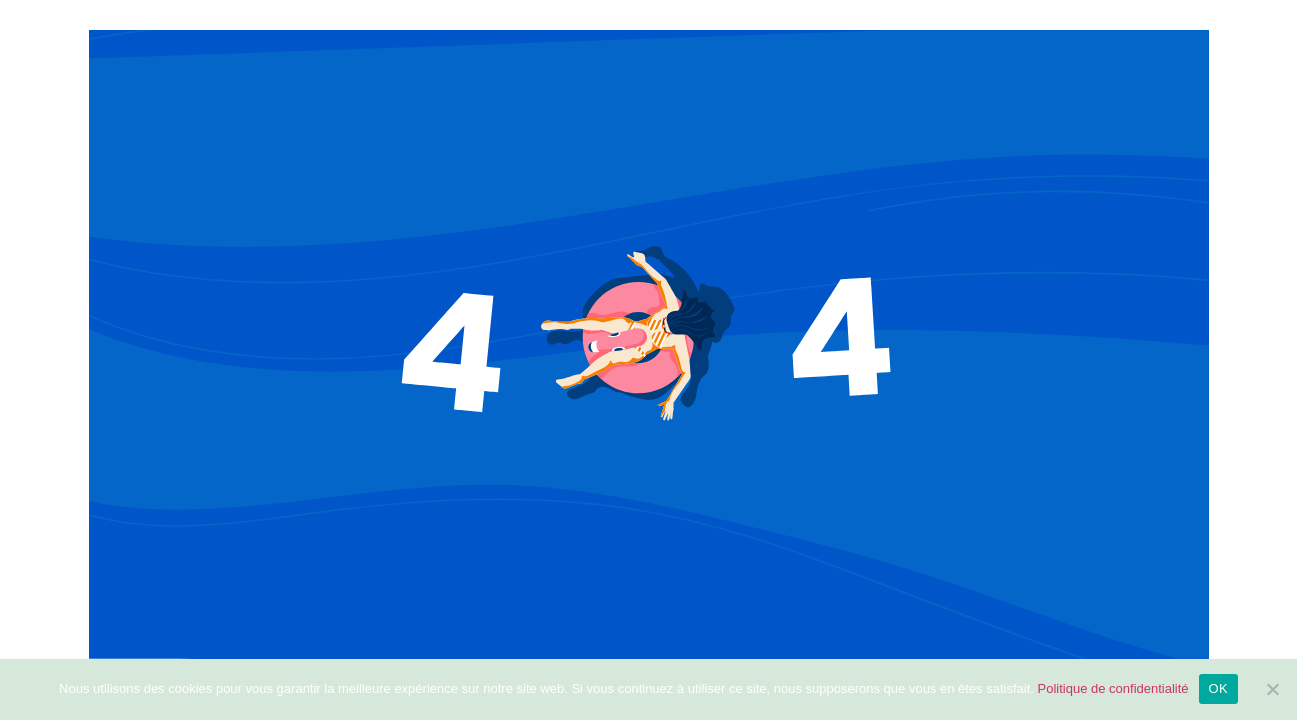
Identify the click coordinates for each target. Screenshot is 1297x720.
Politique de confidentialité (1113, 688)
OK (1218, 688)
